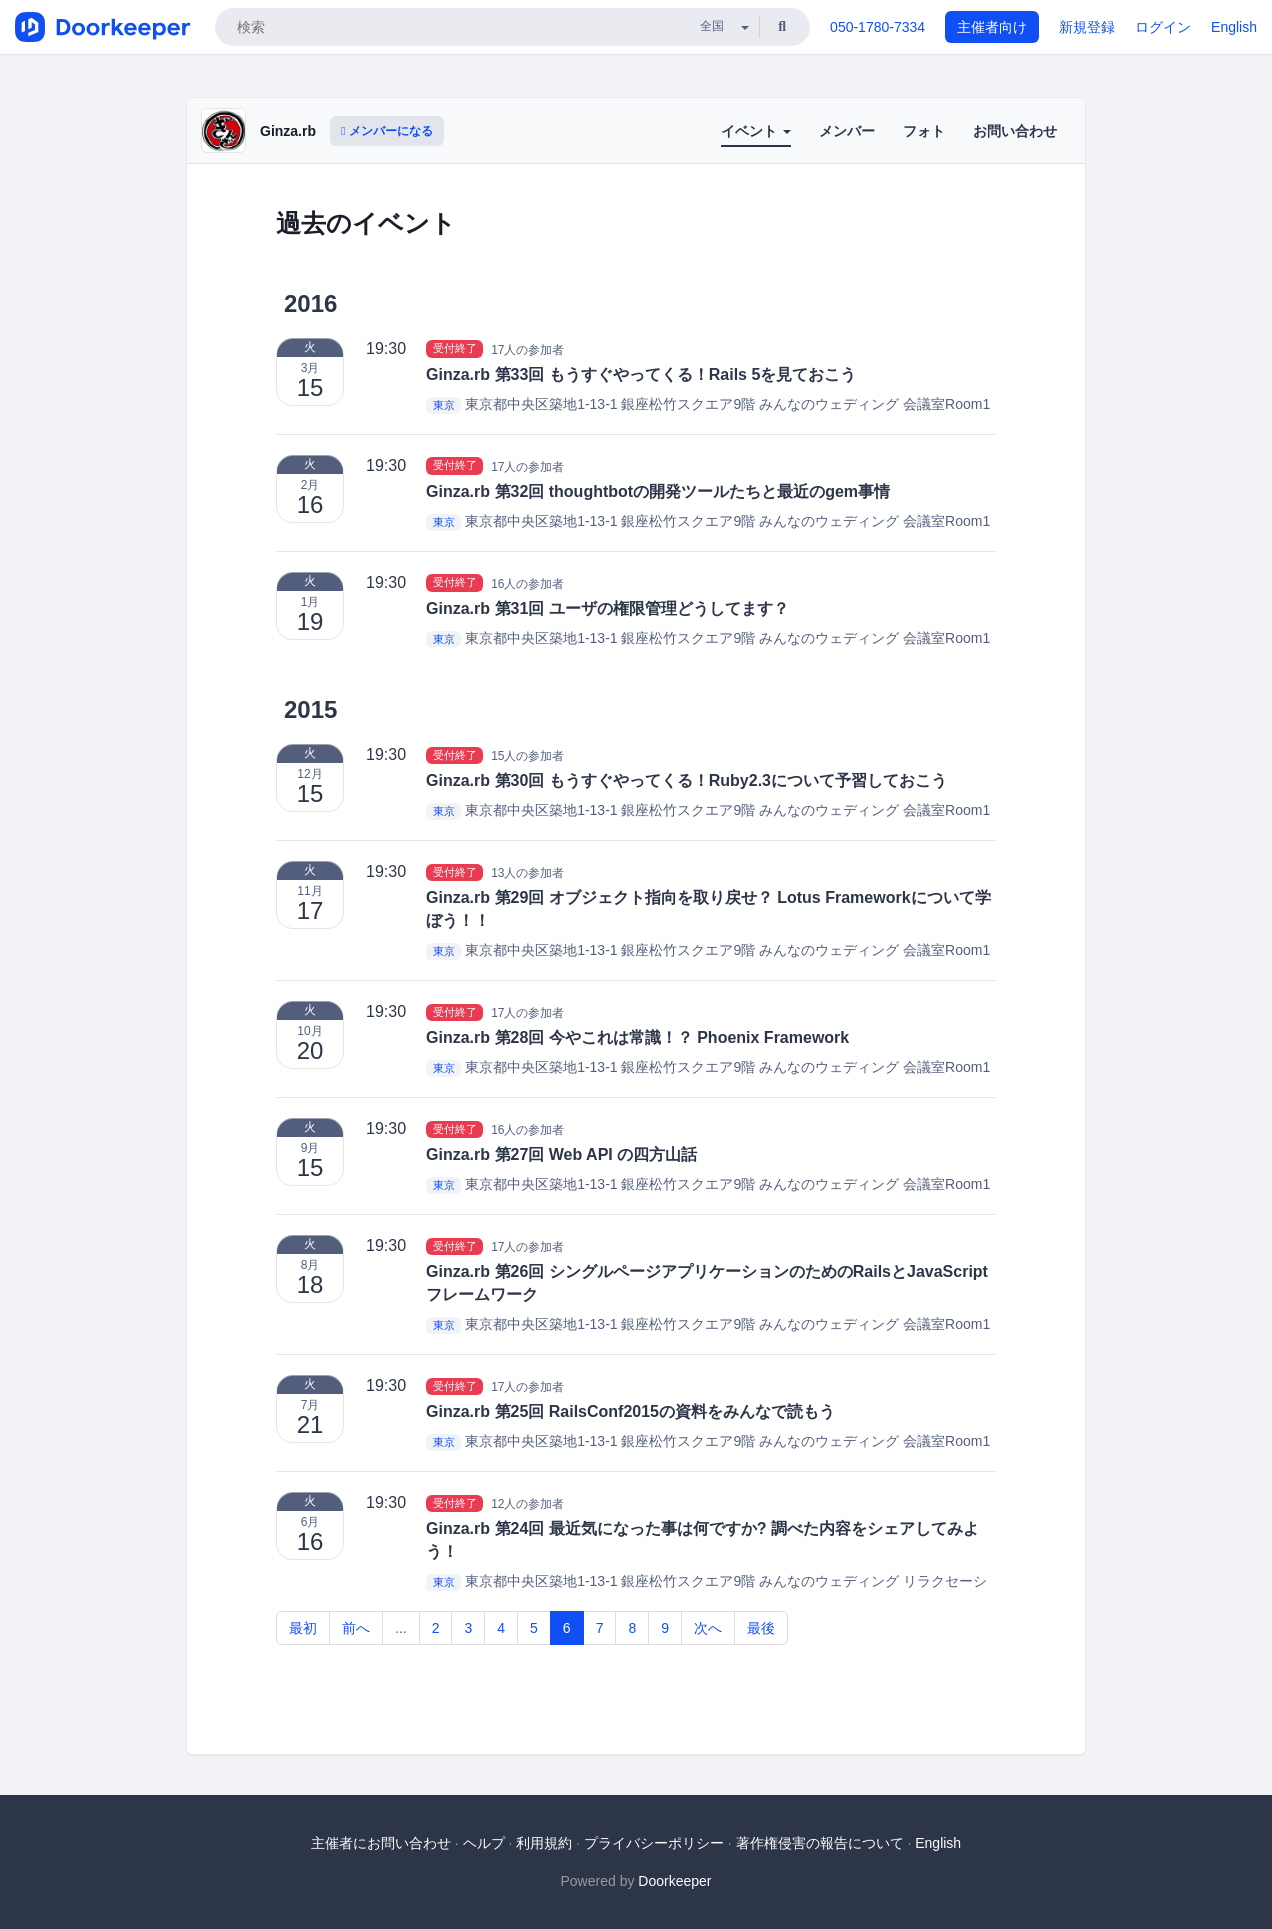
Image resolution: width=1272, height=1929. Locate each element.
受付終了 (455, 349)
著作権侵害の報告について (820, 1843)
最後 (761, 1628)
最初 (303, 1628)
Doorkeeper (674, 1881)
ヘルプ (484, 1843)
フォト (924, 131)
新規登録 (1087, 27)
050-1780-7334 (877, 27)
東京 (444, 405)
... (401, 1628)
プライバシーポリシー (654, 1843)
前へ (356, 1628)
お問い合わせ (1015, 131)
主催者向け (992, 27)
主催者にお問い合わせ (381, 1843)
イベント (756, 131)
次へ (708, 1628)
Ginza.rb (288, 131)
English (1234, 27)
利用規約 (544, 1843)
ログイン (1163, 27)
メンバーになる (387, 131)
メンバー (847, 131)
